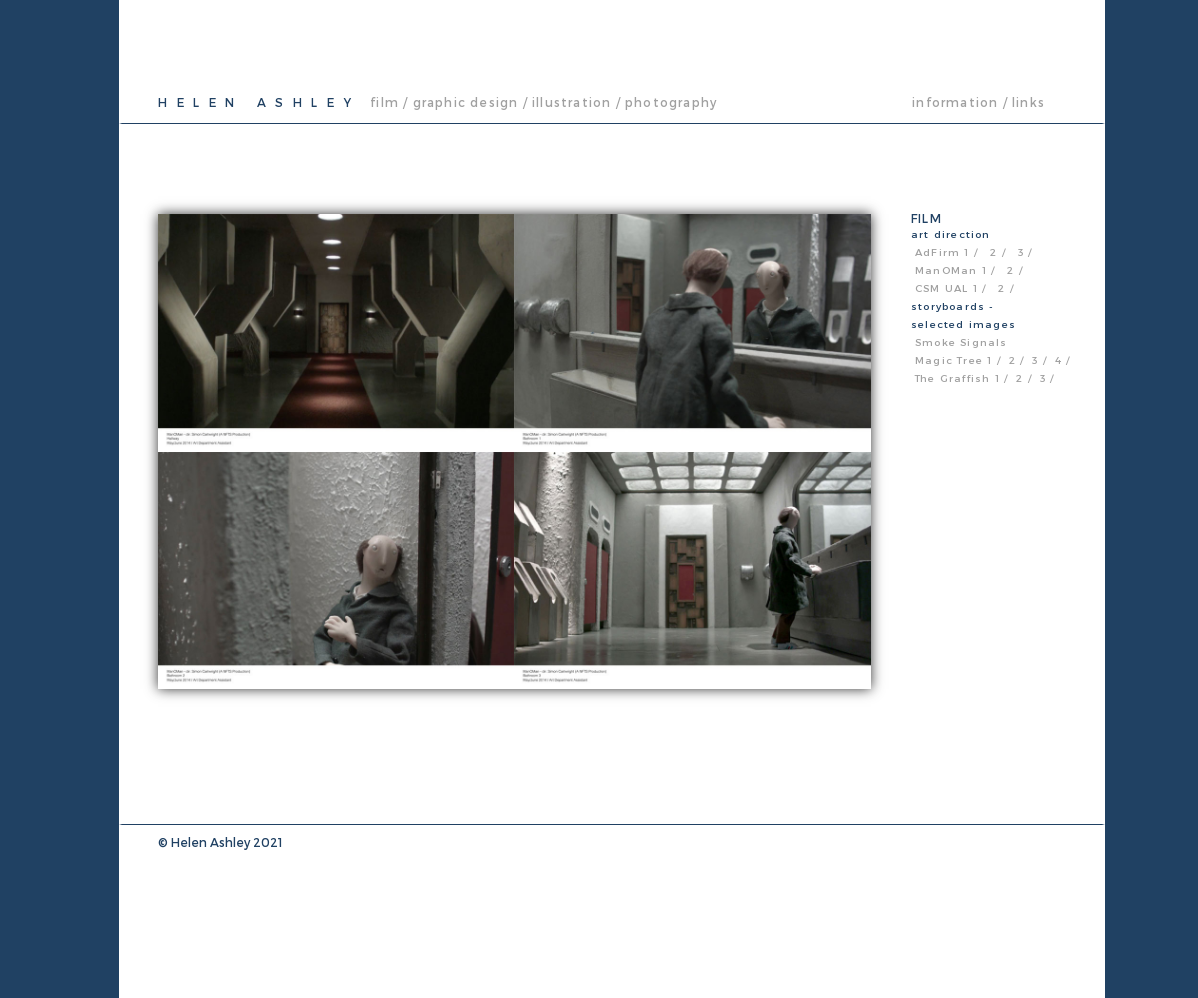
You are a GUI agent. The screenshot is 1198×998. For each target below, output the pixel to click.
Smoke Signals (961, 342)
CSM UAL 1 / (950, 288)
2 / (1000, 252)
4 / (1063, 360)
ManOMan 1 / (955, 270)
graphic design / (470, 102)
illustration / (576, 102)
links (1028, 102)
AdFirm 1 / (948, 252)
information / (960, 102)
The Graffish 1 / (961, 378)
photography (671, 102)
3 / (1025, 252)
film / (389, 102)
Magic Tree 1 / (958, 360)
